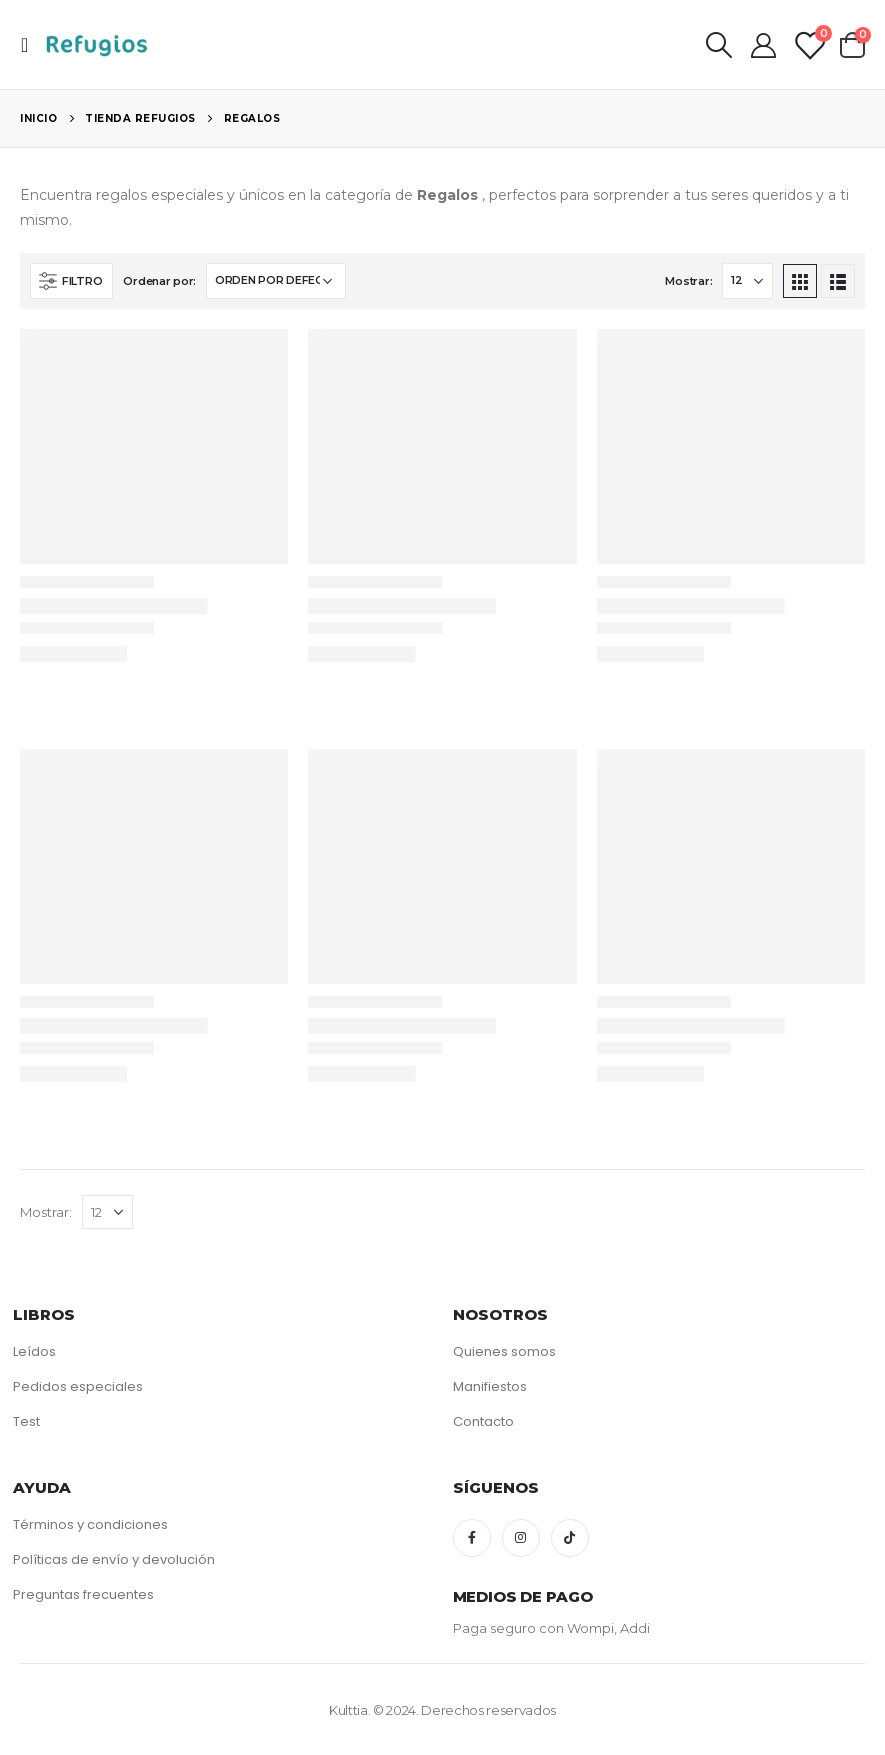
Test (26, 1421)
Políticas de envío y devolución (114, 1559)
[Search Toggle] (718, 45)
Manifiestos (490, 1386)
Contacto (483, 1421)
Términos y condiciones (90, 1524)
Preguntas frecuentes (83, 1594)
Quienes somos (504, 1351)
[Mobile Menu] (30, 45)
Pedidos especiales (78, 1386)
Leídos (34, 1351)
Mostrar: (688, 281)
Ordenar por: (159, 281)
